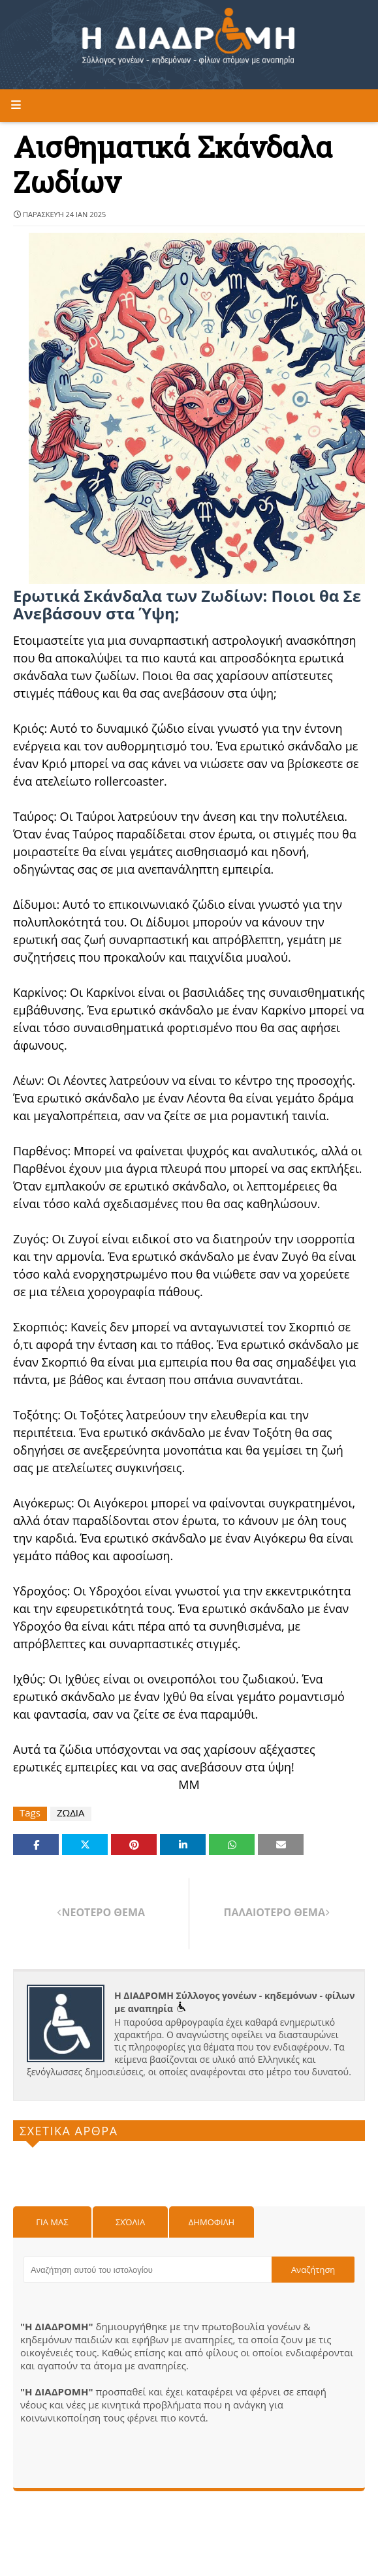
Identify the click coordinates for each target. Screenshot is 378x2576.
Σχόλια (130, 2222)
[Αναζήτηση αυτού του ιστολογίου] (148, 2270)
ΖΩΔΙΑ (71, 1813)
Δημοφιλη (211, 2222)
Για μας (52, 2222)
